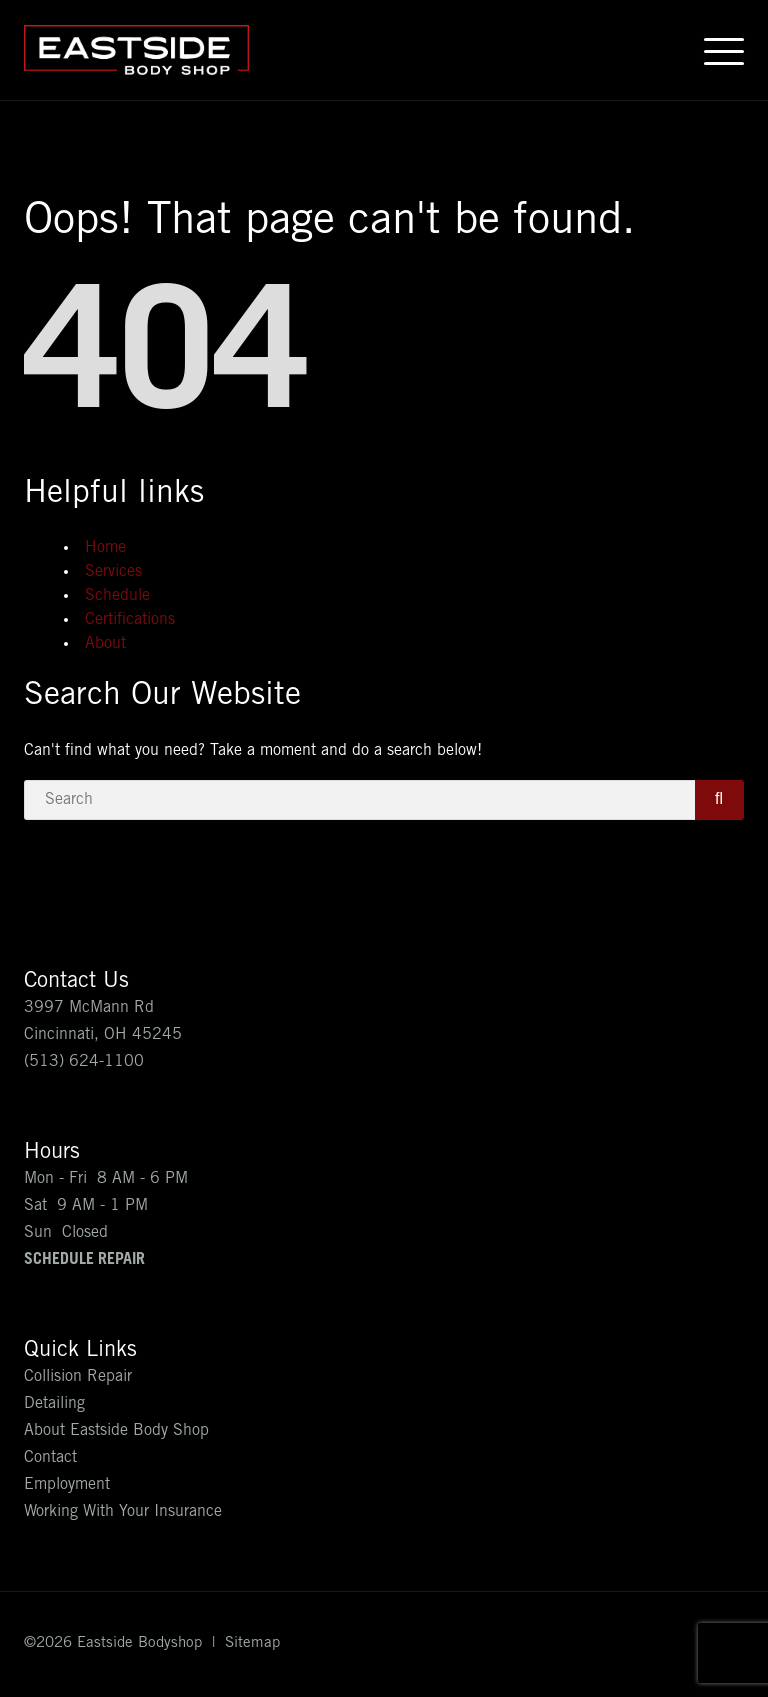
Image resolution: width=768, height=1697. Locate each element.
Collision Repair (78, 1377)
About (105, 644)
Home (105, 548)
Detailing (54, 1404)
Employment (67, 1485)
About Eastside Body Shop (116, 1431)
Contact (50, 1458)
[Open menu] (724, 50)
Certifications (130, 620)
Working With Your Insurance (123, 1512)
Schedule (117, 596)
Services (113, 572)
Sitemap (252, 1643)
